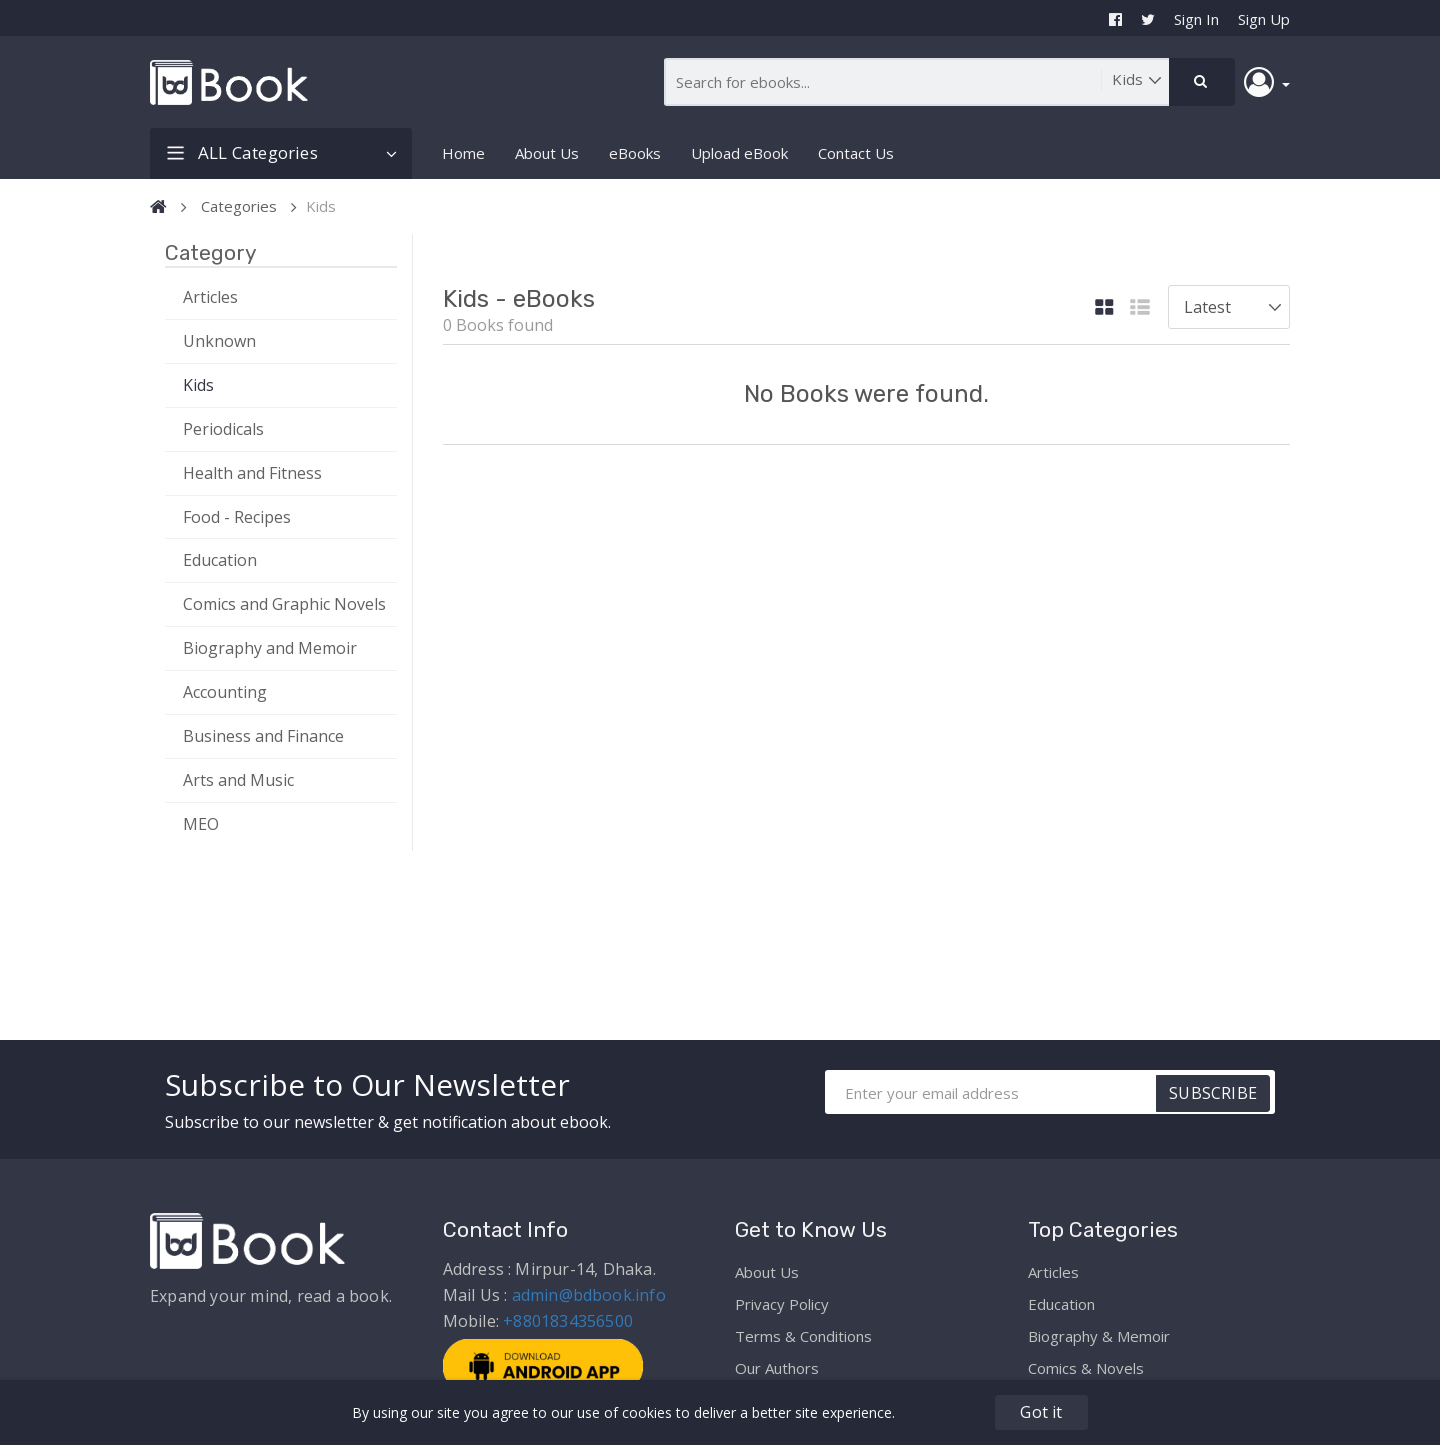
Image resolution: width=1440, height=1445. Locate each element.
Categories (239, 206)
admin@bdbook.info (589, 1295)
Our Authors (777, 1368)
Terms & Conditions (803, 1336)
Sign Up (1264, 19)
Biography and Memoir (270, 648)
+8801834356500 (568, 1321)
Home (463, 153)
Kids (198, 385)
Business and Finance (263, 736)
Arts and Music (238, 780)
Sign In (1196, 19)
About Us (547, 153)
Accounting (225, 692)
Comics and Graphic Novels (284, 604)
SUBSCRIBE (1213, 1093)
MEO (201, 824)
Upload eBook (739, 153)
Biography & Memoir (1099, 1336)
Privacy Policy (782, 1304)
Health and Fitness (252, 473)
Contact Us (856, 153)
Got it (1041, 1412)
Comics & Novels (1086, 1368)
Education (220, 560)
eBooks (635, 153)
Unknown (219, 341)
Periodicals (223, 429)
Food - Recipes (237, 517)
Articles (210, 297)
